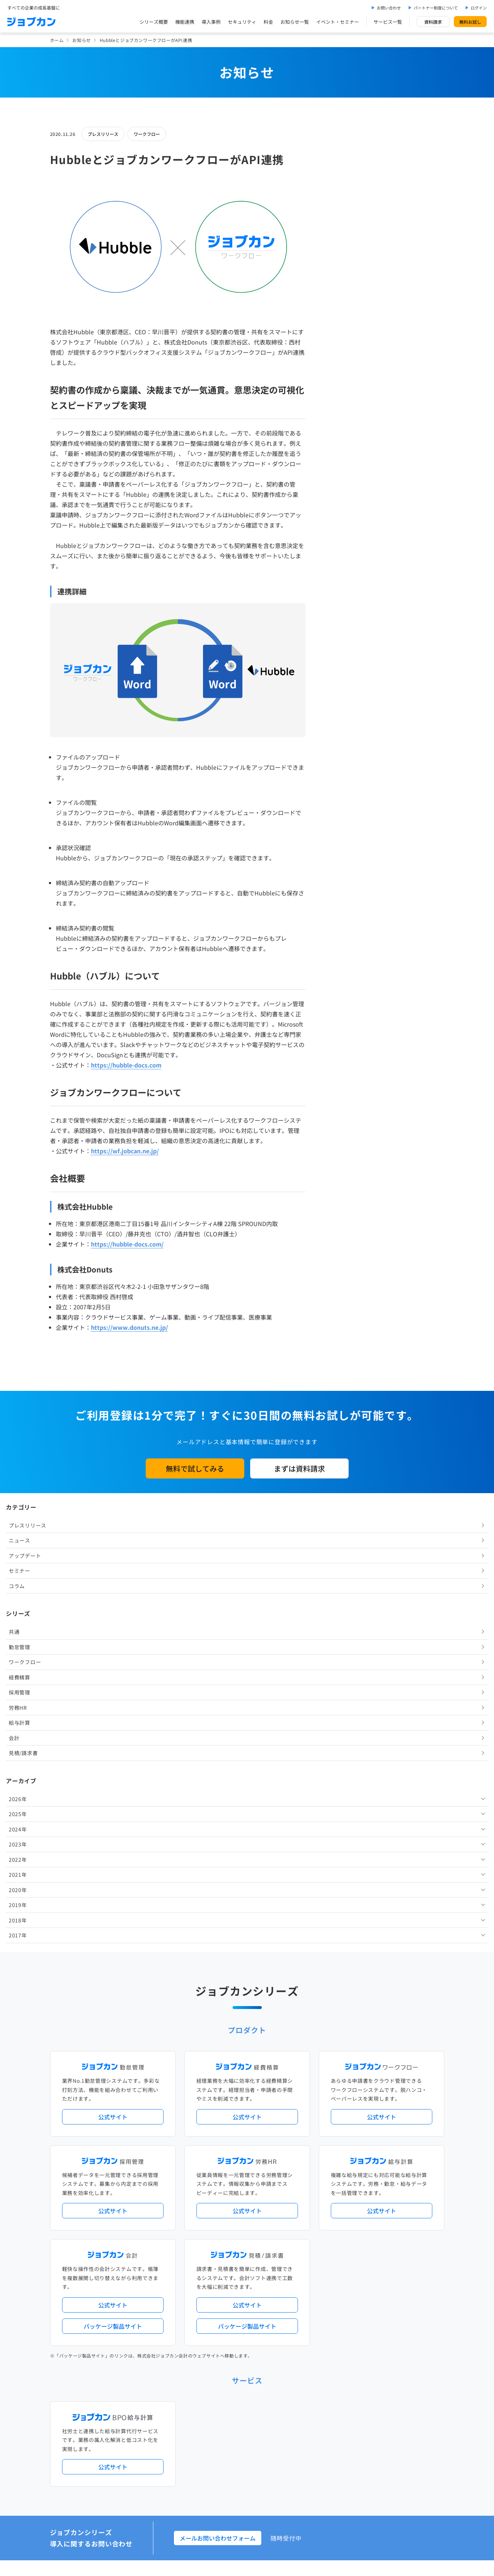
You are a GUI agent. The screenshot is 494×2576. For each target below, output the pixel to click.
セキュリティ (242, 21)
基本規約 (228, 2464)
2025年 (341, 450)
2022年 (341, 496)
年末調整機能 (398, 2199)
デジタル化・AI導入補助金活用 (224, 2211)
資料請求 (433, 22)
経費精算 (343, 314)
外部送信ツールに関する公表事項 (399, 2464)
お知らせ (81, 40)
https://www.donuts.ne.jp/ (129, 1327)
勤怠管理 (343, 284)
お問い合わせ (389, 8)
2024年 (341, 466)
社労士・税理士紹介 (254, 2283)
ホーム (57, 40)
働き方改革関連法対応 (284, 2211)
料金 (268, 21)
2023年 (341, 481)
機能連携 (184, 21)
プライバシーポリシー (269, 2464)
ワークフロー (147, 134)
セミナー (343, 207)
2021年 (341, 511)
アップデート (348, 192)
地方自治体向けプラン (357, 2199)
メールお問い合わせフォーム (218, 2079)
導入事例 (211, 21)
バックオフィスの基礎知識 (220, 2433)
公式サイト (112, 1658)
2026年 (341, 436)
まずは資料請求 (299, 1468)
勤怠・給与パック (311, 2199)
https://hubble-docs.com (126, 1065)
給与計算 (343, 359)
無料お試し (470, 22)
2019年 (341, 541)
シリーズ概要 (153, 21)
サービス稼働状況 (311, 2169)
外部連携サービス (210, 2283)
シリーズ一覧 (206, 2253)
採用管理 (343, 329)
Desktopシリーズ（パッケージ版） (261, 2253)
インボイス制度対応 (377, 2211)
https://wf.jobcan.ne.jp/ (125, 1150)
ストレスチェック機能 (215, 2223)
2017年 (341, 572)
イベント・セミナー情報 (217, 2343)
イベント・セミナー (337, 21)
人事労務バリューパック (217, 2199)
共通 (337, 268)
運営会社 (201, 2464)
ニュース (343, 177)
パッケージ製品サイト (113, 1867)
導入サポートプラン (263, 2223)
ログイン (479, 8)
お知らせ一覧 (294, 21)
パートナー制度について (436, 8)
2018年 (341, 557)
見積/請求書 (346, 389)
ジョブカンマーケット (275, 2433)
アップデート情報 (270, 2169)
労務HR (341, 344)
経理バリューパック (267, 2199)
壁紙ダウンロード (355, 2433)
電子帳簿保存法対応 (332, 2211)
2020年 (341, 526)
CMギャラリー (317, 2433)
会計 (337, 374)
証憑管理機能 (416, 2211)
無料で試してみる (195, 1468)
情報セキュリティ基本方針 (328, 2464)
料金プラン (203, 2403)
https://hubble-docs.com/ (127, 1244)
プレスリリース (103, 134)
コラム (340, 223)
